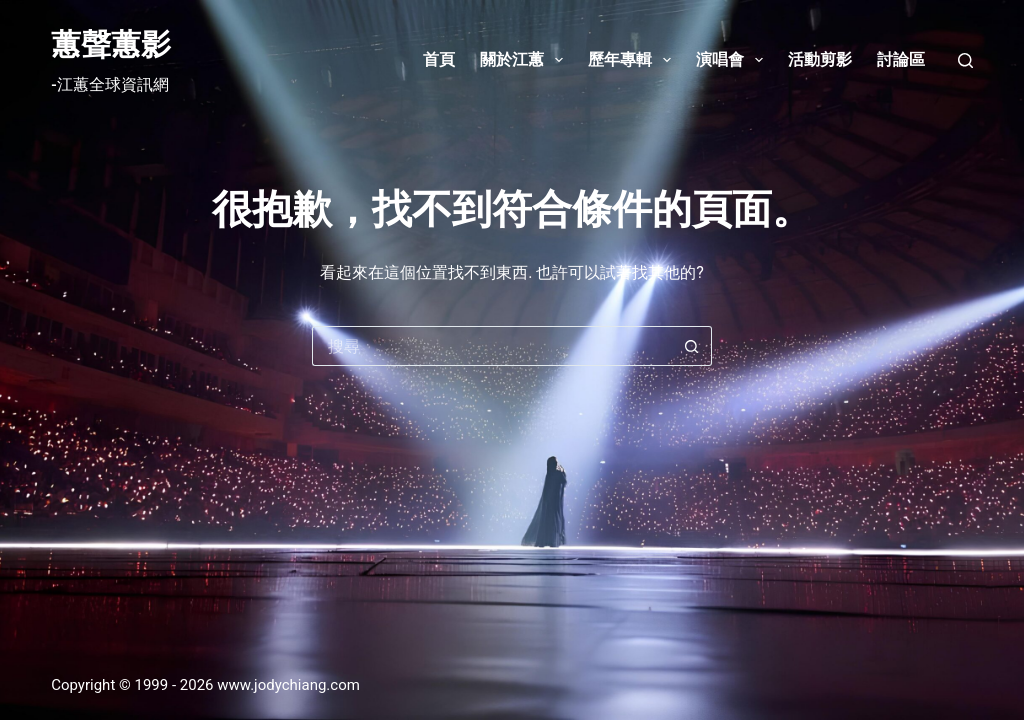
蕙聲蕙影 (111, 44)
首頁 (439, 59)
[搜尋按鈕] (692, 346)
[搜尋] (965, 60)
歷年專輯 (633, 60)
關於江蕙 (525, 60)
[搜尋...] (492, 346)
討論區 (901, 59)
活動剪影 (820, 59)
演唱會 (733, 60)
